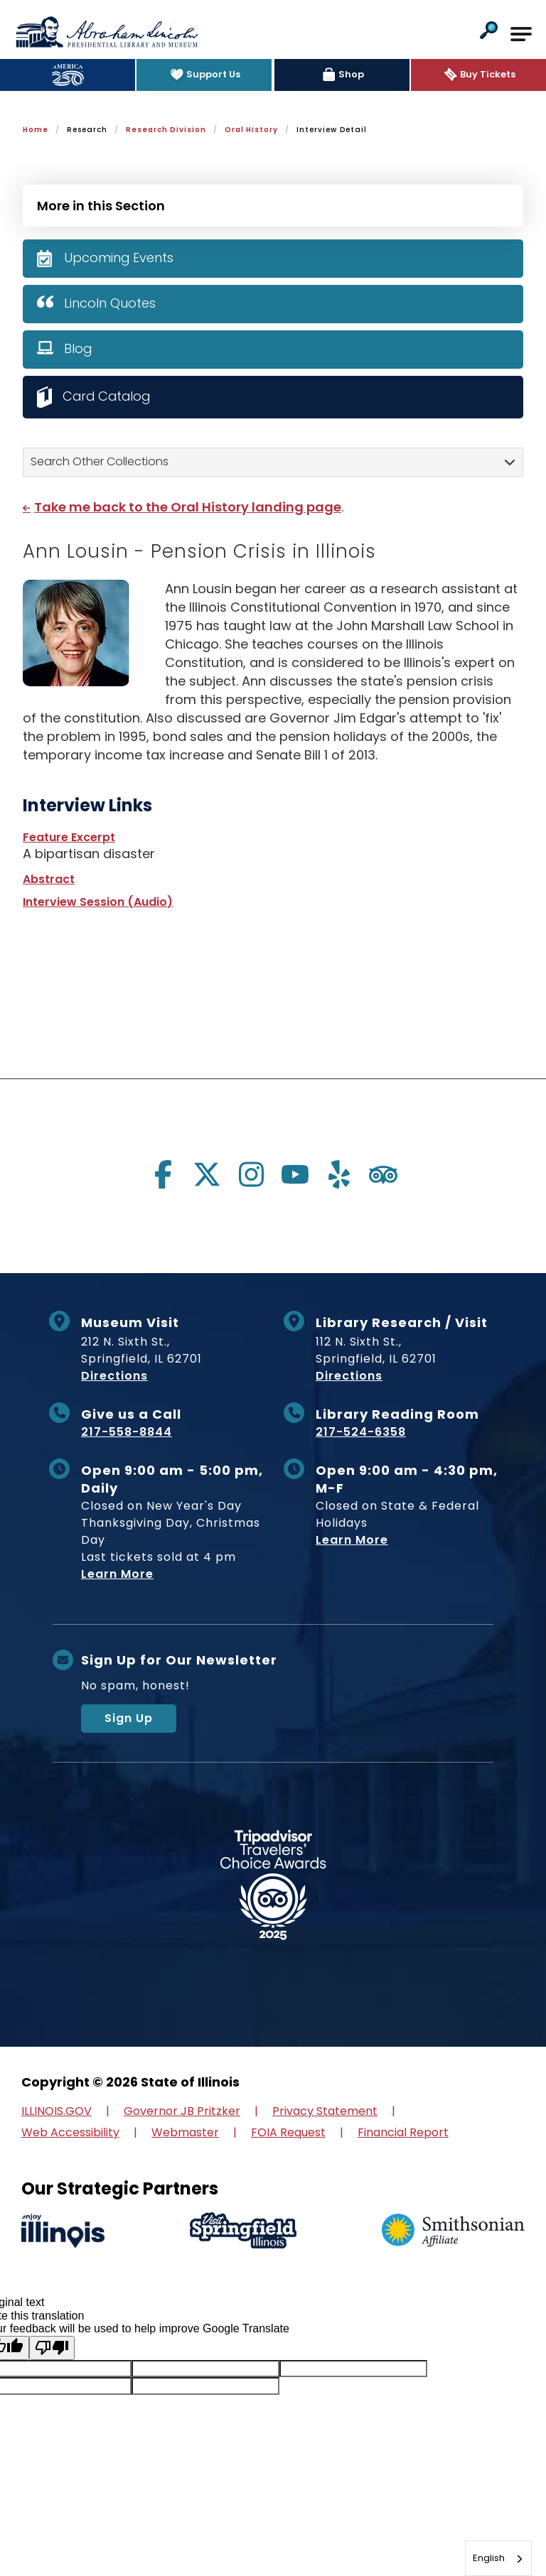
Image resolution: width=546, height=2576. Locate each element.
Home (35, 129)
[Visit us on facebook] (163, 1174)
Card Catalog (108, 396)
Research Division (166, 129)
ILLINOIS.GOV (56, 2111)
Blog (78, 348)
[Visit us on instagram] (251, 1174)
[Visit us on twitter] (207, 1174)
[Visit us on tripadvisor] (383, 1174)
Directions (114, 1376)
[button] (489, 31)
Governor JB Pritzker (182, 2111)
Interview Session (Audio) (98, 902)
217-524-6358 (361, 1432)
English (489, 2558)
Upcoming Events (119, 257)
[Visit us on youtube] (295, 1174)
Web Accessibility (70, 2132)
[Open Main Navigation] (521, 34)
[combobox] (498, 2558)
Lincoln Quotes (110, 303)
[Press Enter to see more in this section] (273, 203)
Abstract (49, 879)
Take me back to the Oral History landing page (187, 507)
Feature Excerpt (69, 837)
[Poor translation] (52, 2348)
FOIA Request (288, 2132)
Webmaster (185, 2132)
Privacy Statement (325, 2111)
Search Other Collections (99, 461)
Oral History (251, 129)
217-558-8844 (126, 1432)
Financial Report (403, 2132)
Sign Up (129, 1718)
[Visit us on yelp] (339, 1174)
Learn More (117, 1574)
